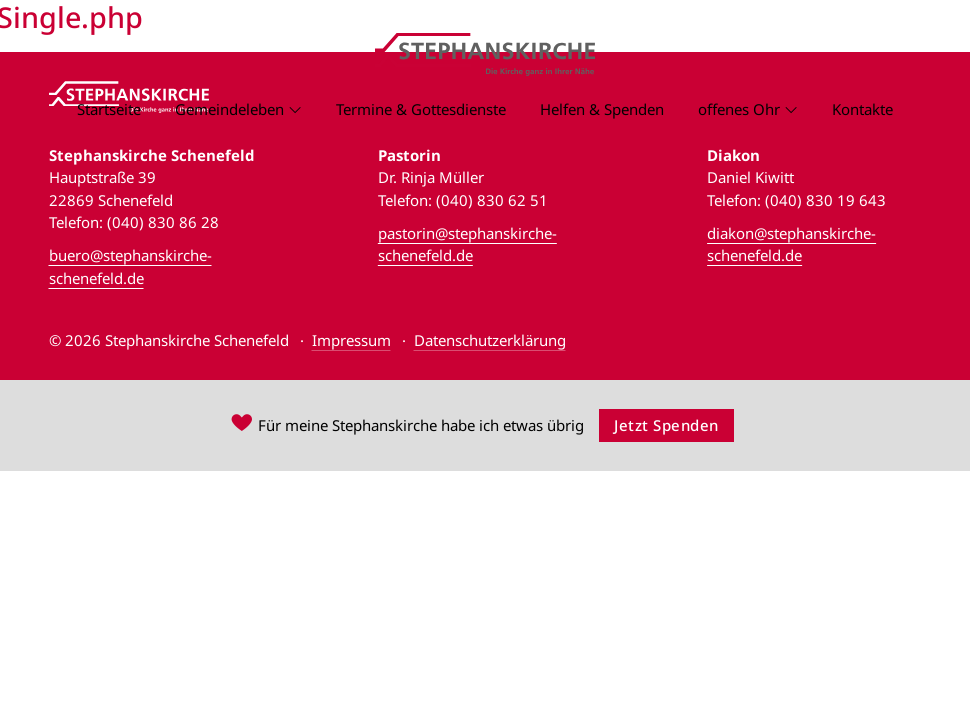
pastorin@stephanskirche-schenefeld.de (467, 244)
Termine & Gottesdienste (421, 109)
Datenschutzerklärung (490, 340)
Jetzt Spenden (666, 425)
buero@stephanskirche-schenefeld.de (130, 266)
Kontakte (862, 109)
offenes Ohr (739, 109)
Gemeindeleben (229, 109)
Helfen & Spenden (602, 109)
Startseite (109, 109)
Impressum (351, 340)
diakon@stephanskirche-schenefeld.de (791, 244)
